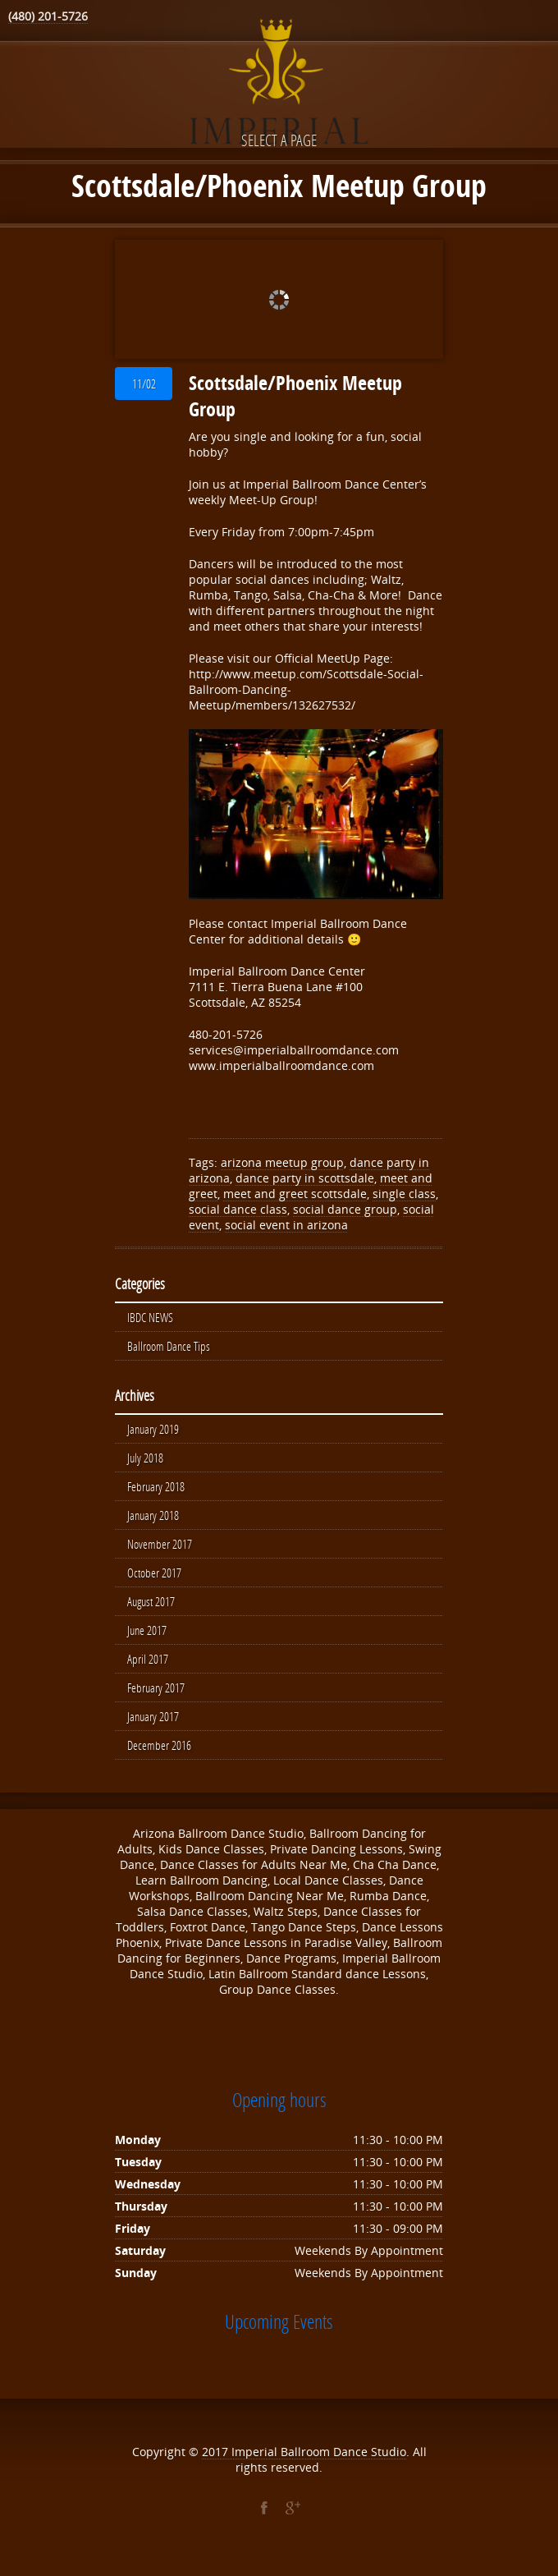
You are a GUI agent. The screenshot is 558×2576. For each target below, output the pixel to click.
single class (404, 1193)
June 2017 (147, 1638)
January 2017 (153, 1727)
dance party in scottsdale (305, 1178)
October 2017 (154, 1579)
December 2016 (159, 1756)
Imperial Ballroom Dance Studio (318, 2463)
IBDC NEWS (150, 1318)
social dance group (345, 1209)
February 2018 (156, 1490)
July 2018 (145, 1461)
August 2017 (151, 1608)
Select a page (279, 140)
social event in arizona (286, 1225)
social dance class (238, 1209)
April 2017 (147, 1668)
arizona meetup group (282, 1162)
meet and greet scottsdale (295, 1193)
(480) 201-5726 (48, 16)
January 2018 (153, 1520)
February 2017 (156, 1697)
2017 (216, 2463)
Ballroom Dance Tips (168, 1347)
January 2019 (153, 1431)
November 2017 (159, 1549)
